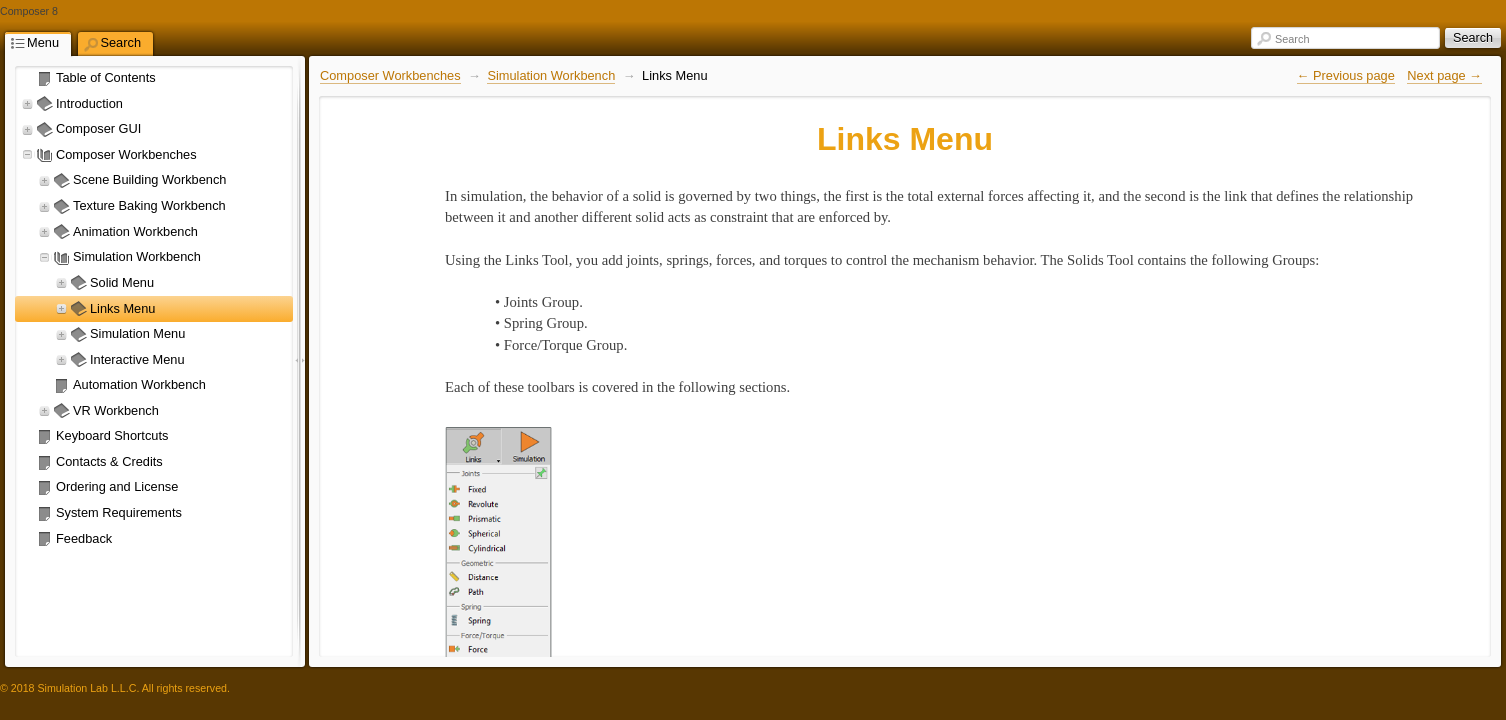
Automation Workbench (139, 384)
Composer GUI (98, 128)
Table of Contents (106, 77)
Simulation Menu (137, 333)
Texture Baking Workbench (149, 205)
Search (1292, 39)
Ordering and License (117, 486)
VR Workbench (116, 410)
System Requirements (119, 512)
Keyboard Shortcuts (112, 435)
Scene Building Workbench (149, 179)
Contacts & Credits (109, 461)
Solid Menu (122, 282)
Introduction (89, 103)
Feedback (84, 538)
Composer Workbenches (126, 154)
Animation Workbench (135, 231)
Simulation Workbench (137, 256)
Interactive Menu (137, 359)
